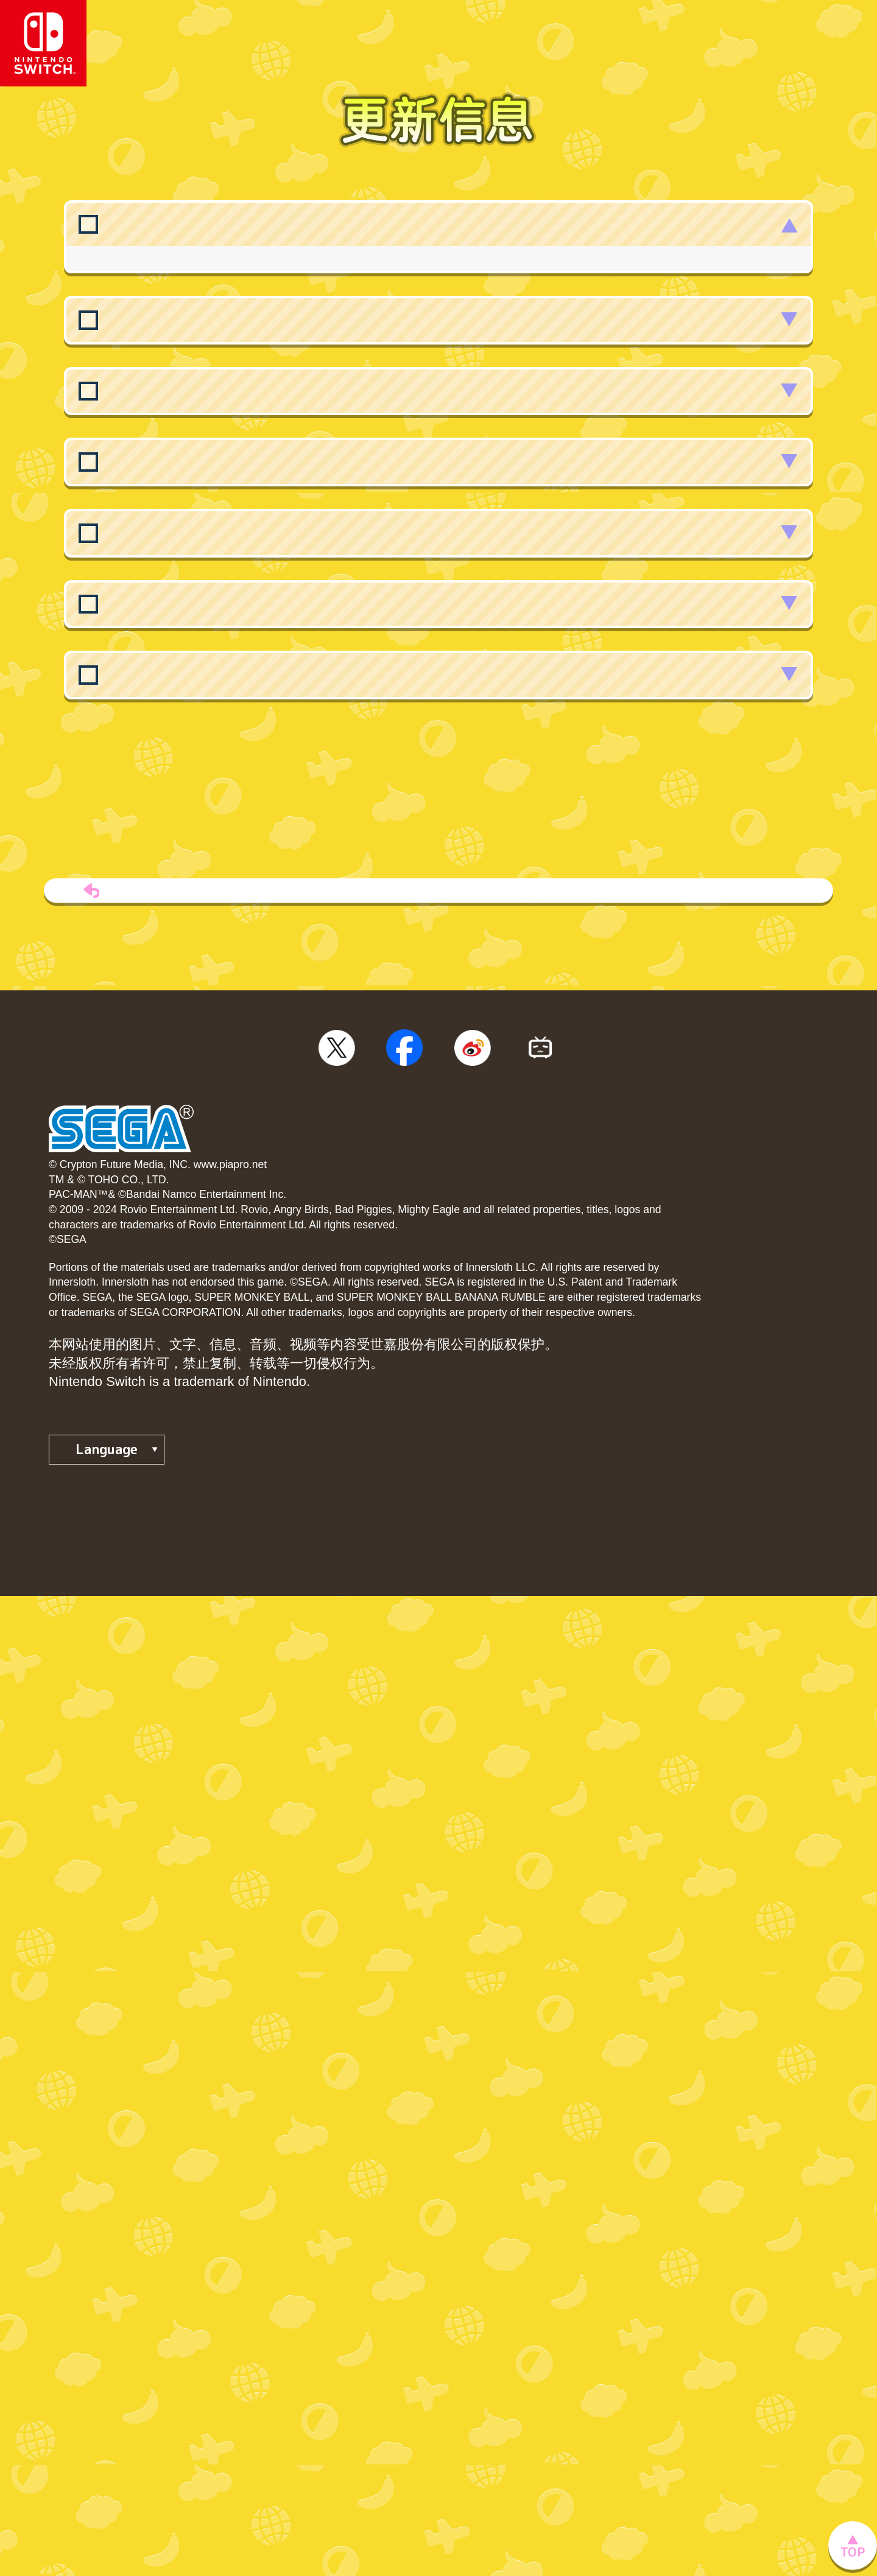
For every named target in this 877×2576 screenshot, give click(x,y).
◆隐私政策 (82, 1864)
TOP (439, 1338)
